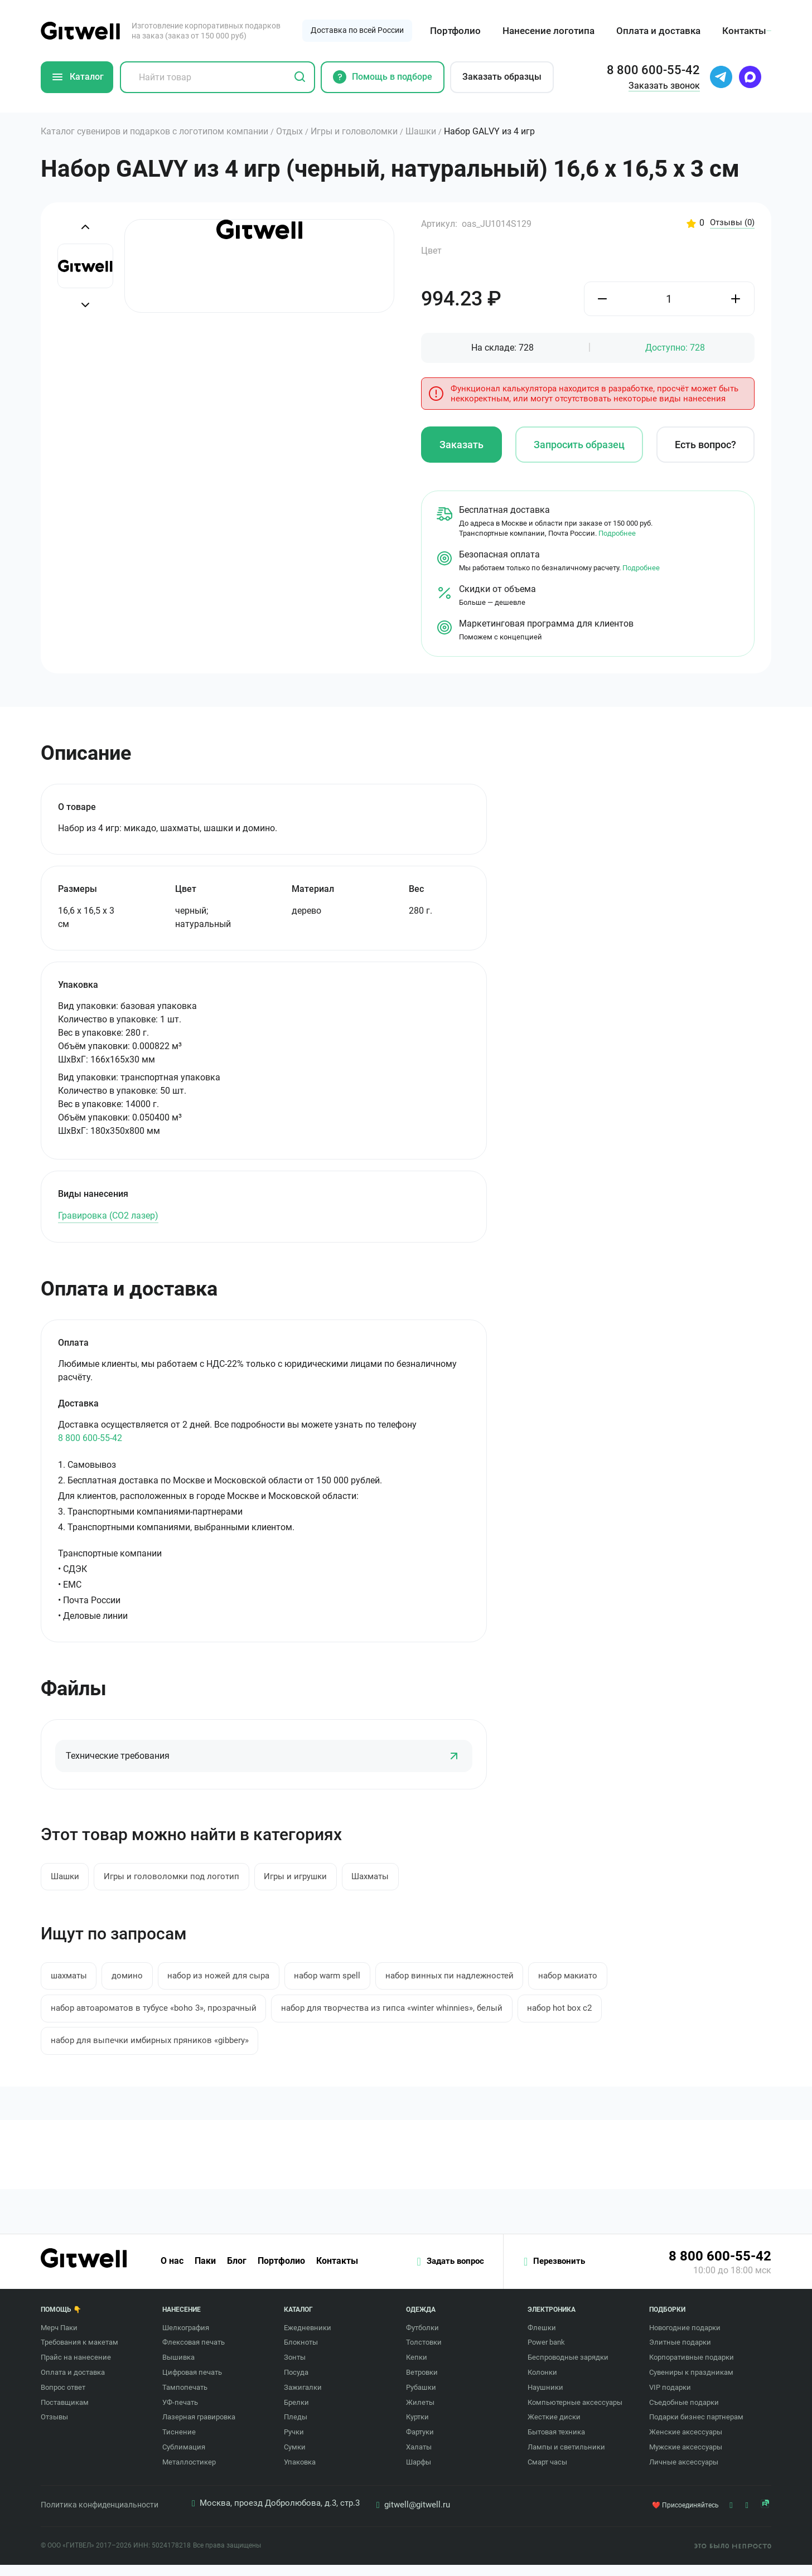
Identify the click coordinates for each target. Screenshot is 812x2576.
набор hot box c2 (596, 2015)
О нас (172, 2273)
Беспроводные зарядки (568, 2369)
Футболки (422, 2339)
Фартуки (420, 2443)
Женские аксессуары (685, 2443)
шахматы (72, 1980)
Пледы (295, 2428)
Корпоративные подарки (691, 2369)
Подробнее (617, 534)
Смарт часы (547, 2473)
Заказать (461, 446)
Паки (205, 2273)
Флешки (542, 2339)
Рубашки (421, 2398)
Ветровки (422, 2383)
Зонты (295, 2369)
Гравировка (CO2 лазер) (108, 1216)
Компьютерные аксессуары (575, 2413)
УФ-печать (180, 2413)
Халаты (419, 2458)
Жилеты (420, 2413)
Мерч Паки (59, 2339)
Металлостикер (189, 2473)
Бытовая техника (556, 2443)
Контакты (743, 30)
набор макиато (610, 1980)
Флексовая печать (193, 2354)
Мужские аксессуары (685, 2458)
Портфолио (453, 30)
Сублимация (183, 2458)
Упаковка (300, 2473)
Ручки (294, 2443)
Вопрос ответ (63, 2398)
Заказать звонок (664, 85)
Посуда (296, 2383)
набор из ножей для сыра (235, 1980)
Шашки (67, 1878)
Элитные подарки (680, 2354)
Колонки (542, 2383)
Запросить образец (579, 446)
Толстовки (424, 2354)
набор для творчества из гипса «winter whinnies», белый (416, 2015)
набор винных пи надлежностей (483, 1980)
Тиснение (179, 2443)
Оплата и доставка (657, 30)
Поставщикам (65, 2413)
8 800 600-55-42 (90, 1439)
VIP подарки (670, 2398)
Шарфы (418, 2473)
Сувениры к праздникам (691, 2383)
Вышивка (178, 2369)
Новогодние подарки (685, 2339)
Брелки (296, 2413)
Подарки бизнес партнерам (696, 2428)
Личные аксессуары (683, 2473)
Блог (236, 2273)
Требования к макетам (79, 2354)
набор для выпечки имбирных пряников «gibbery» (157, 2050)
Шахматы (397, 1878)
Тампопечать (184, 2398)
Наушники (545, 2398)
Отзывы (731, 223)
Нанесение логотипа (547, 30)
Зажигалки (303, 2398)
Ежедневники (307, 2339)
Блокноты (301, 2354)
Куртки (417, 2428)
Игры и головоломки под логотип (182, 1878)
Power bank (546, 2354)
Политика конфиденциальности (99, 2515)
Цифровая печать (192, 2383)
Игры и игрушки (314, 1878)
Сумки (295, 2458)
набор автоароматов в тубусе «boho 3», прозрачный (161, 2015)
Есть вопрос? (705, 446)
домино (137, 1980)
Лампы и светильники (566, 2458)
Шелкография (185, 2339)
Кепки (416, 2369)
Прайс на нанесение (76, 2369)
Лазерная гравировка (198, 2428)
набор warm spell (353, 1980)
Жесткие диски (554, 2428)
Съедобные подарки (684, 2413)
